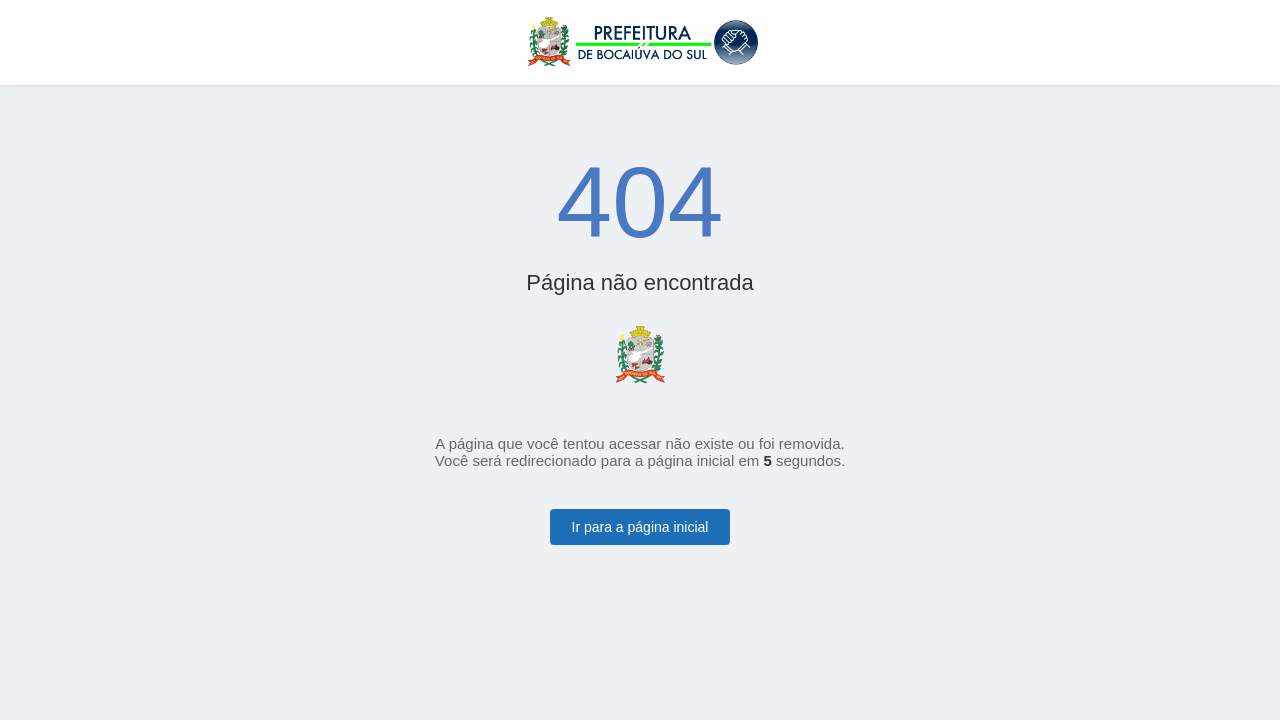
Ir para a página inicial (640, 527)
